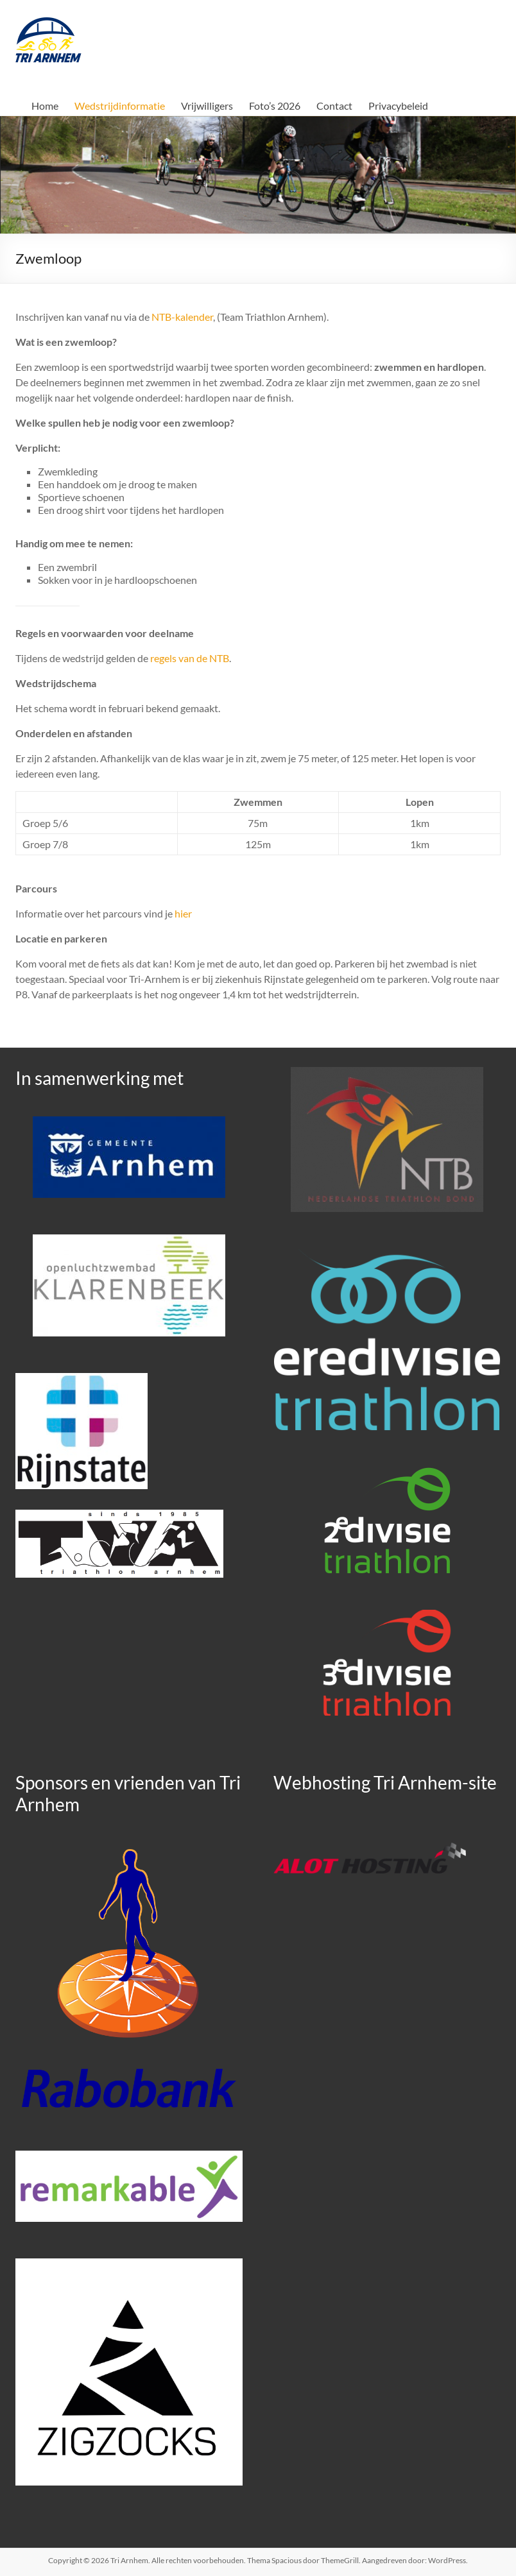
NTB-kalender (182, 317)
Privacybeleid (398, 105)
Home (44, 105)
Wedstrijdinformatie (119, 105)
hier (183, 913)
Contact (334, 105)
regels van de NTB (189, 658)
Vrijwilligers (207, 105)
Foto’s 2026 (274, 105)
